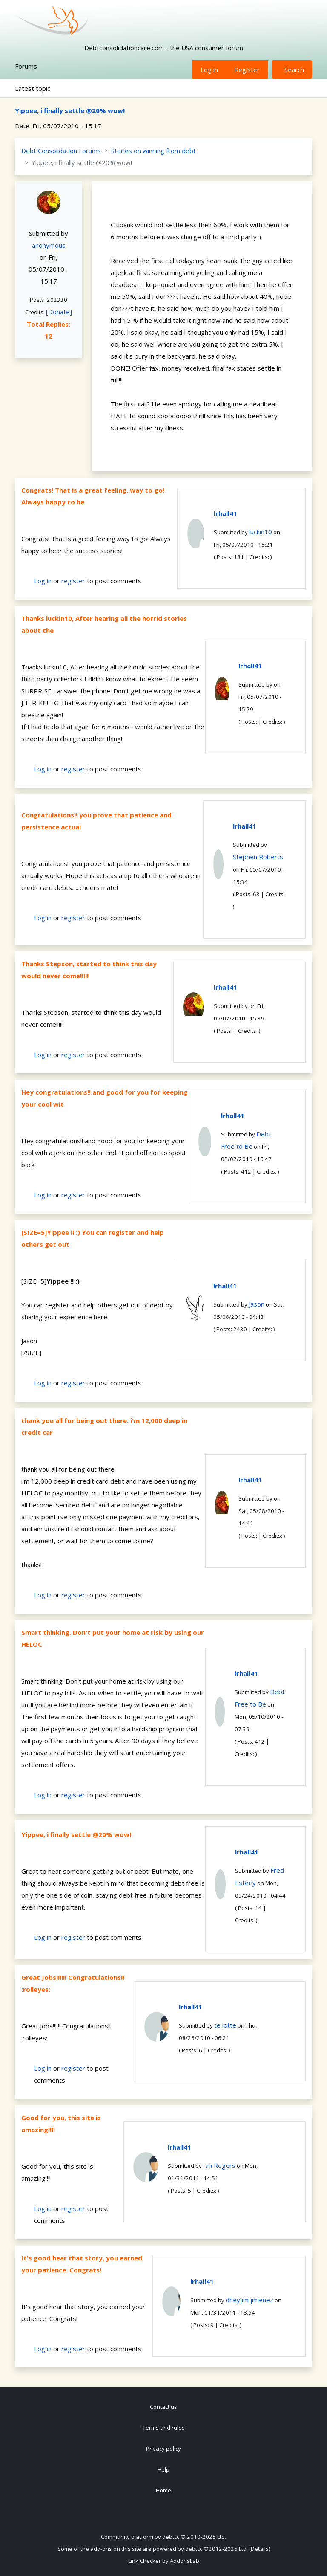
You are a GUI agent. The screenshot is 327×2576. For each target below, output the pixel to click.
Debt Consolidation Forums (61, 150)
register (73, 581)
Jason (256, 1304)
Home (163, 2490)
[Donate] (59, 311)
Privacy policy (163, 2448)
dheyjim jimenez (249, 2299)
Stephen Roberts (258, 856)
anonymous (49, 245)
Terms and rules (164, 2427)
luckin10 (260, 531)
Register (247, 69)
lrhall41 (225, 513)
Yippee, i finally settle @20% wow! (70, 110)
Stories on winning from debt (153, 150)
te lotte (225, 2025)
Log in (209, 69)
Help (163, 2469)
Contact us (163, 2407)
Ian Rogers (219, 2165)
